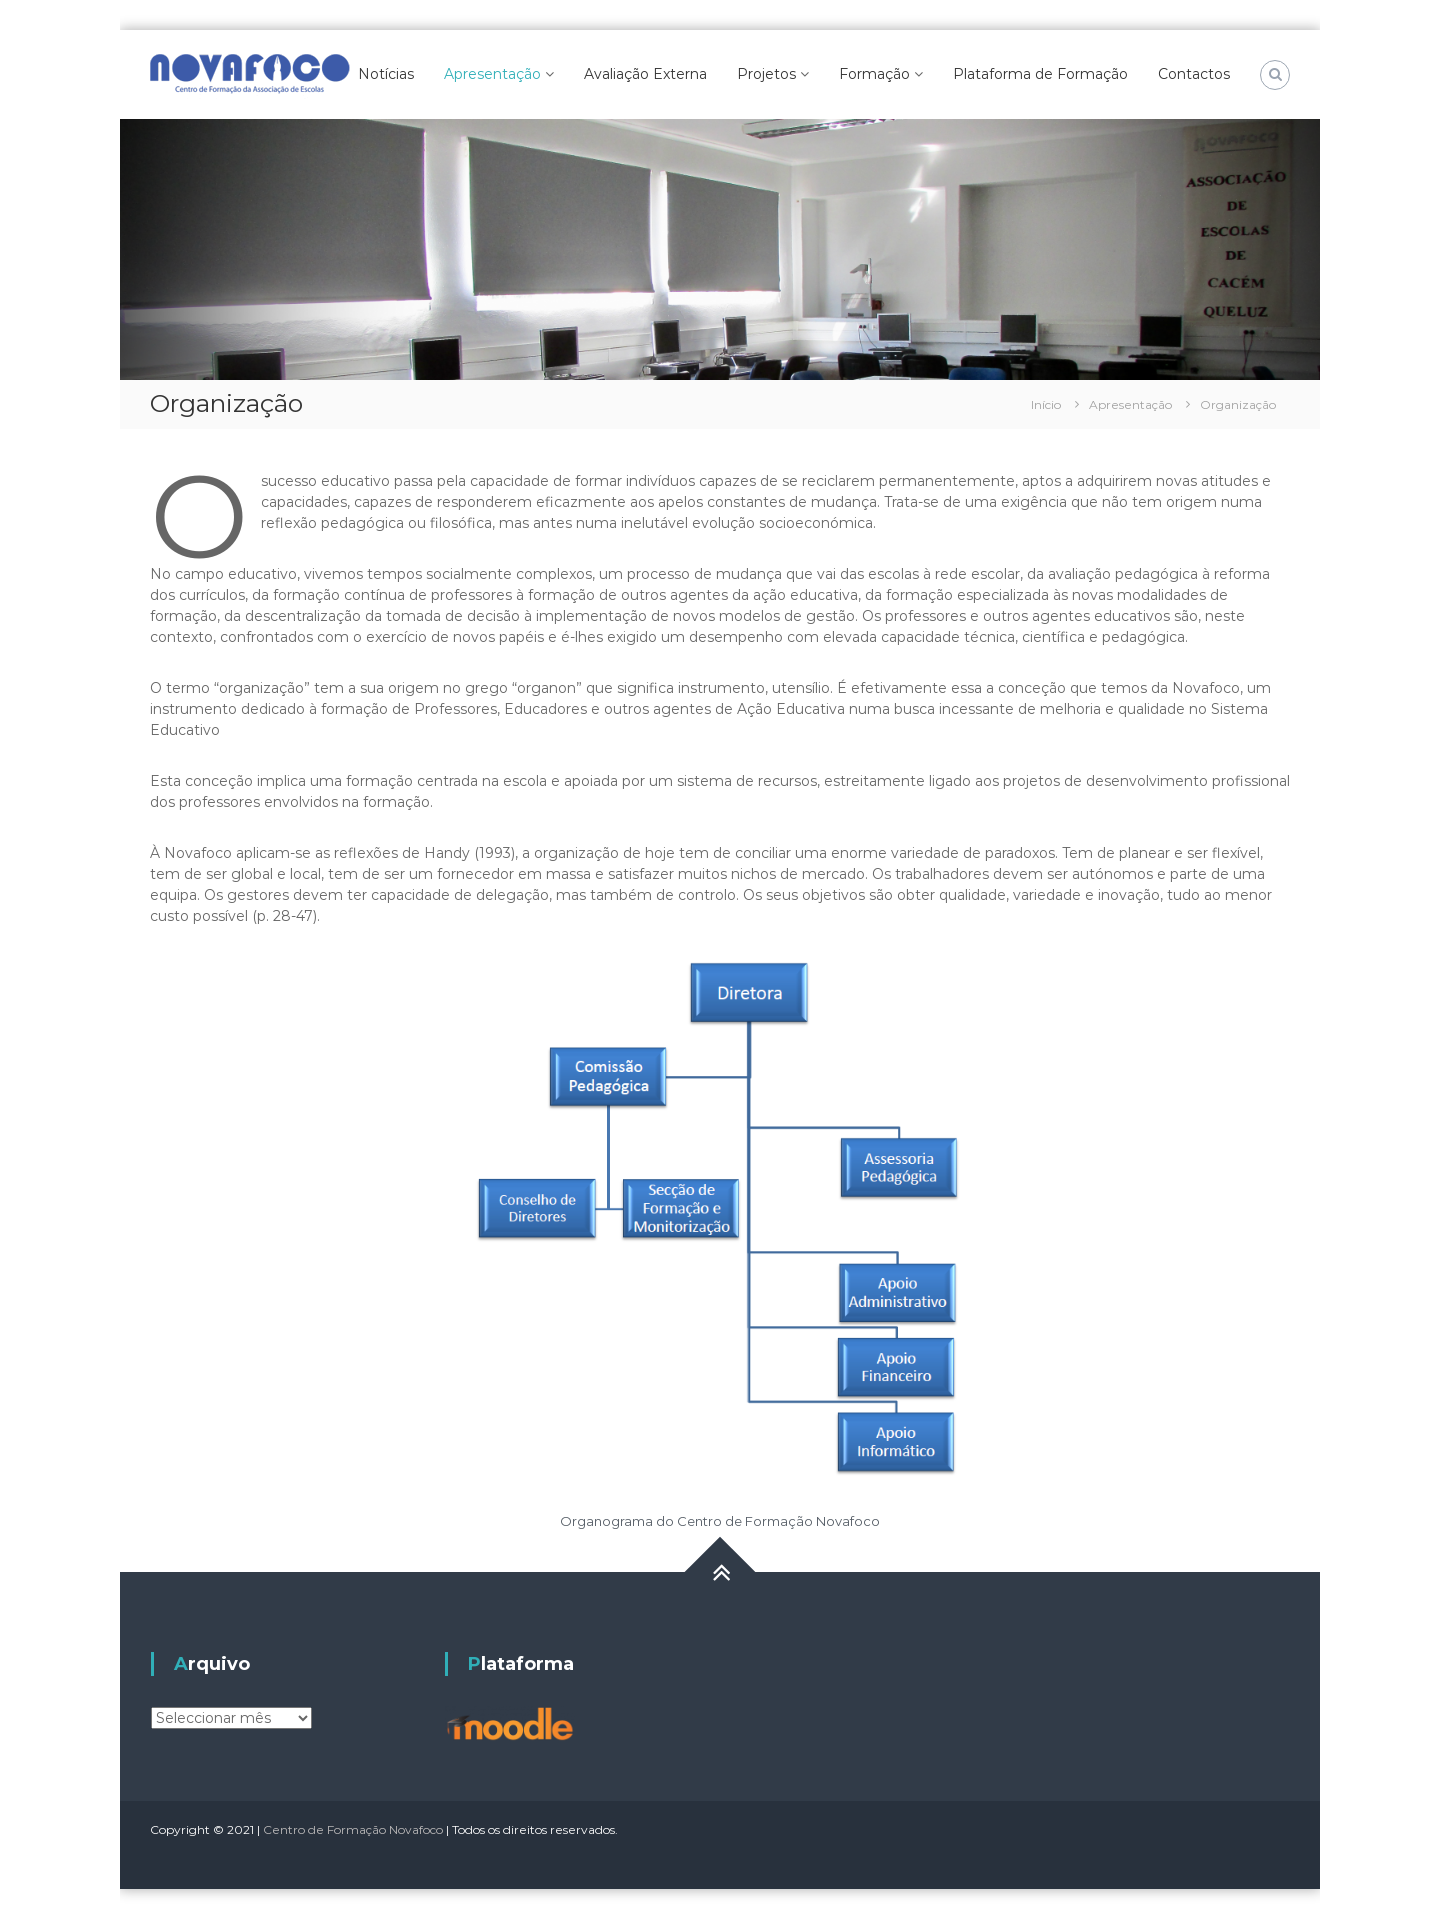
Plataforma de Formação (1040, 74)
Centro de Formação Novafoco (353, 1829)
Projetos (766, 74)
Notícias (386, 74)
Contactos (1194, 74)
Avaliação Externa (645, 74)
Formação (874, 74)
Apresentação (492, 74)
